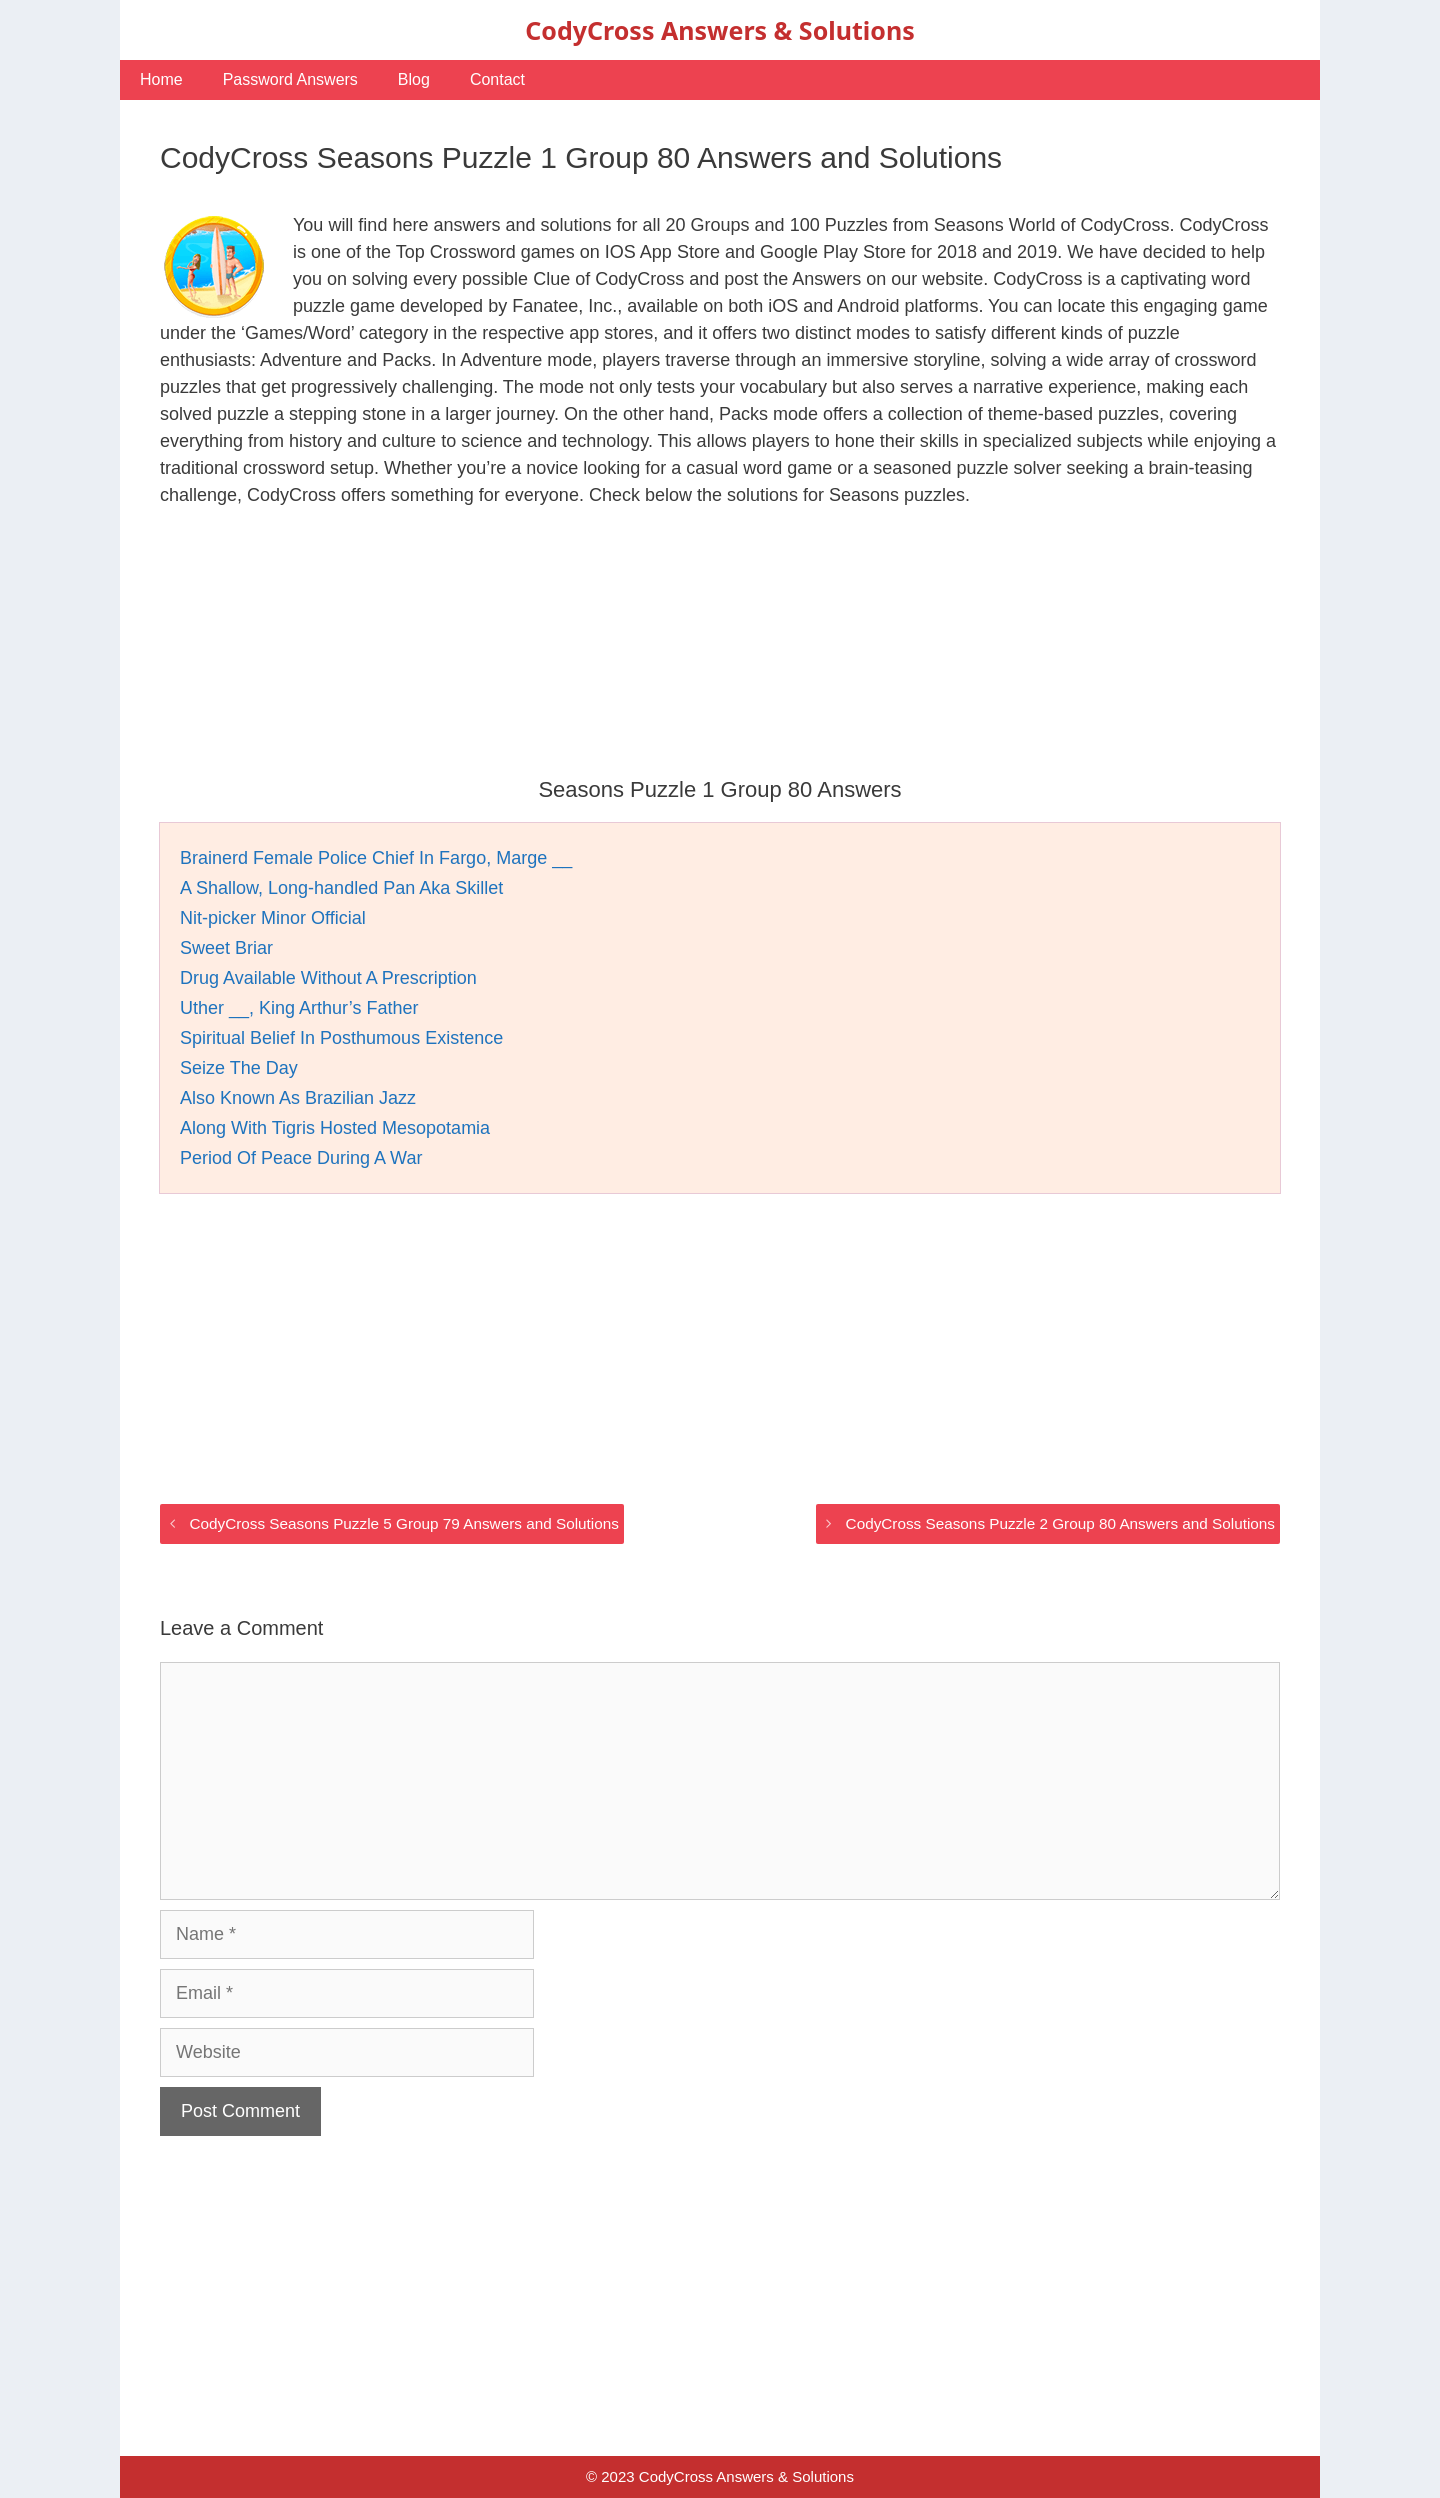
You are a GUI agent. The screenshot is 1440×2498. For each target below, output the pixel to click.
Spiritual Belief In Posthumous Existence (341, 1038)
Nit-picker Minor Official (273, 918)
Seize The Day (239, 1068)
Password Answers (290, 79)
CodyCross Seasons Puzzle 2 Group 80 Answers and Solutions (1060, 1523)
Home (161, 79)
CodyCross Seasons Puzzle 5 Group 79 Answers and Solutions (403, 1523)
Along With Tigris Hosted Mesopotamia (335, 1128)
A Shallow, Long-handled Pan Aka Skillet (341, 888)
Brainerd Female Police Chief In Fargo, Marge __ (376, 858)
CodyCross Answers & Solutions (719, 30)
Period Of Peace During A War (301, 1158)
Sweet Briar (226, 948)
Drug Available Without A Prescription (328, 978)
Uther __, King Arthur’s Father (299, 1008)
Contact (497, 79)
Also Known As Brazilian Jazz (298, 1098)
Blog (414, 79)
